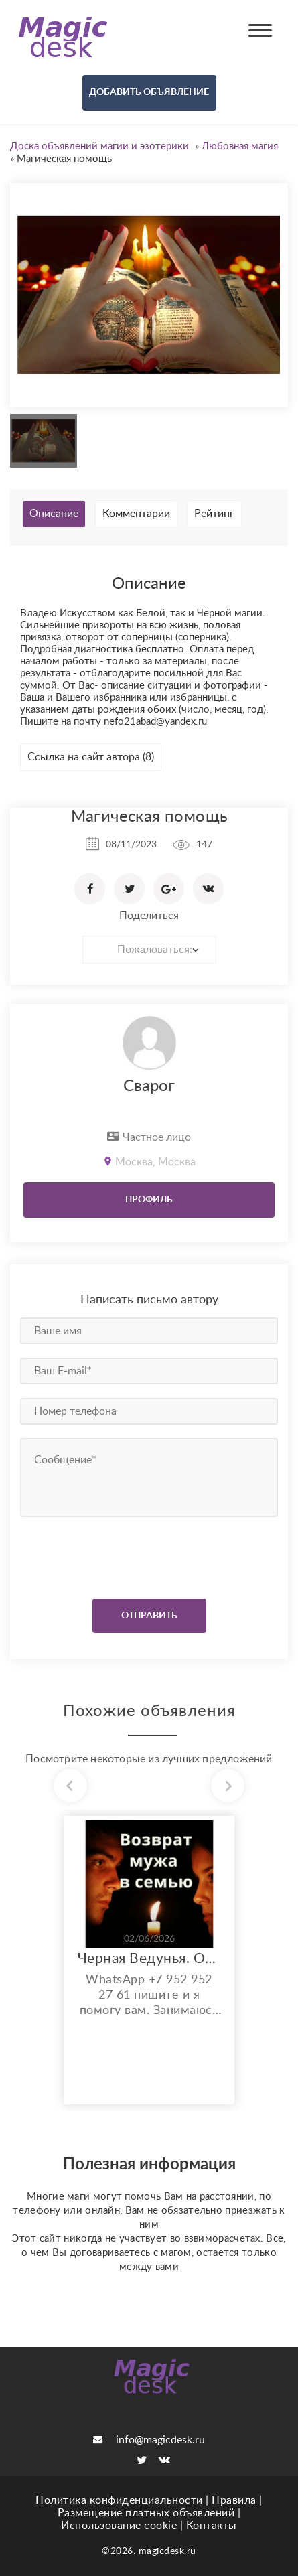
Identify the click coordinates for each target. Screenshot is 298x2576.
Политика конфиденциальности (119, 2500)
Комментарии (136, 513)
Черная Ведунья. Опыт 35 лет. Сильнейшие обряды (149, 1959)
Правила (234, 2500)
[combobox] (149, 949)
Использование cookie (119, 2525)
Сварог (149, 1086)
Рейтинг (214, 513)
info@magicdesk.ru (149, 2440)
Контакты (211, 2525)
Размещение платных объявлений (146, 2513)
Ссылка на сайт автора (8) (90, 757)
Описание (53, 513)
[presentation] (101, 1554)
